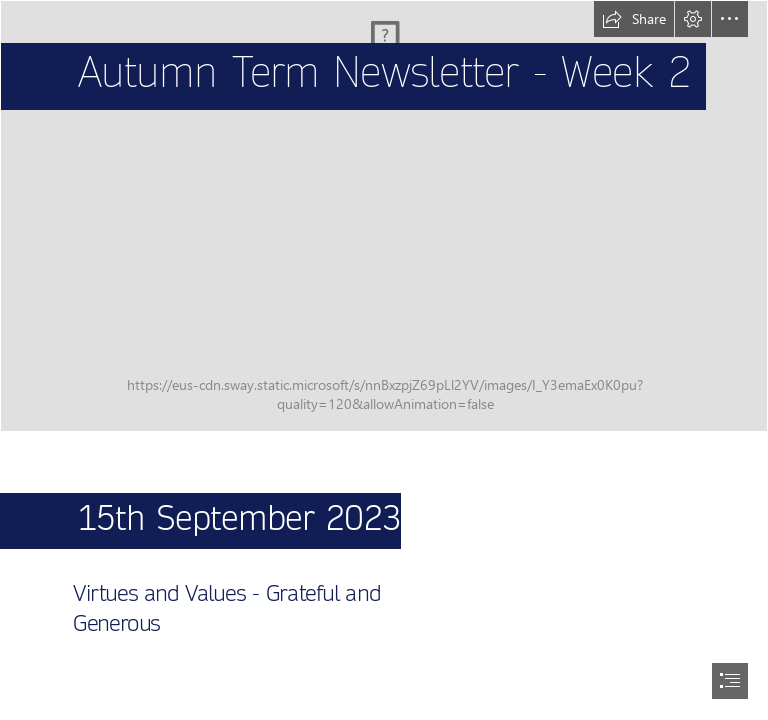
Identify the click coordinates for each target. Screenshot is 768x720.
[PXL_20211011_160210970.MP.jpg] (384, 216)
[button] (634, 19)
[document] (384, 360)
